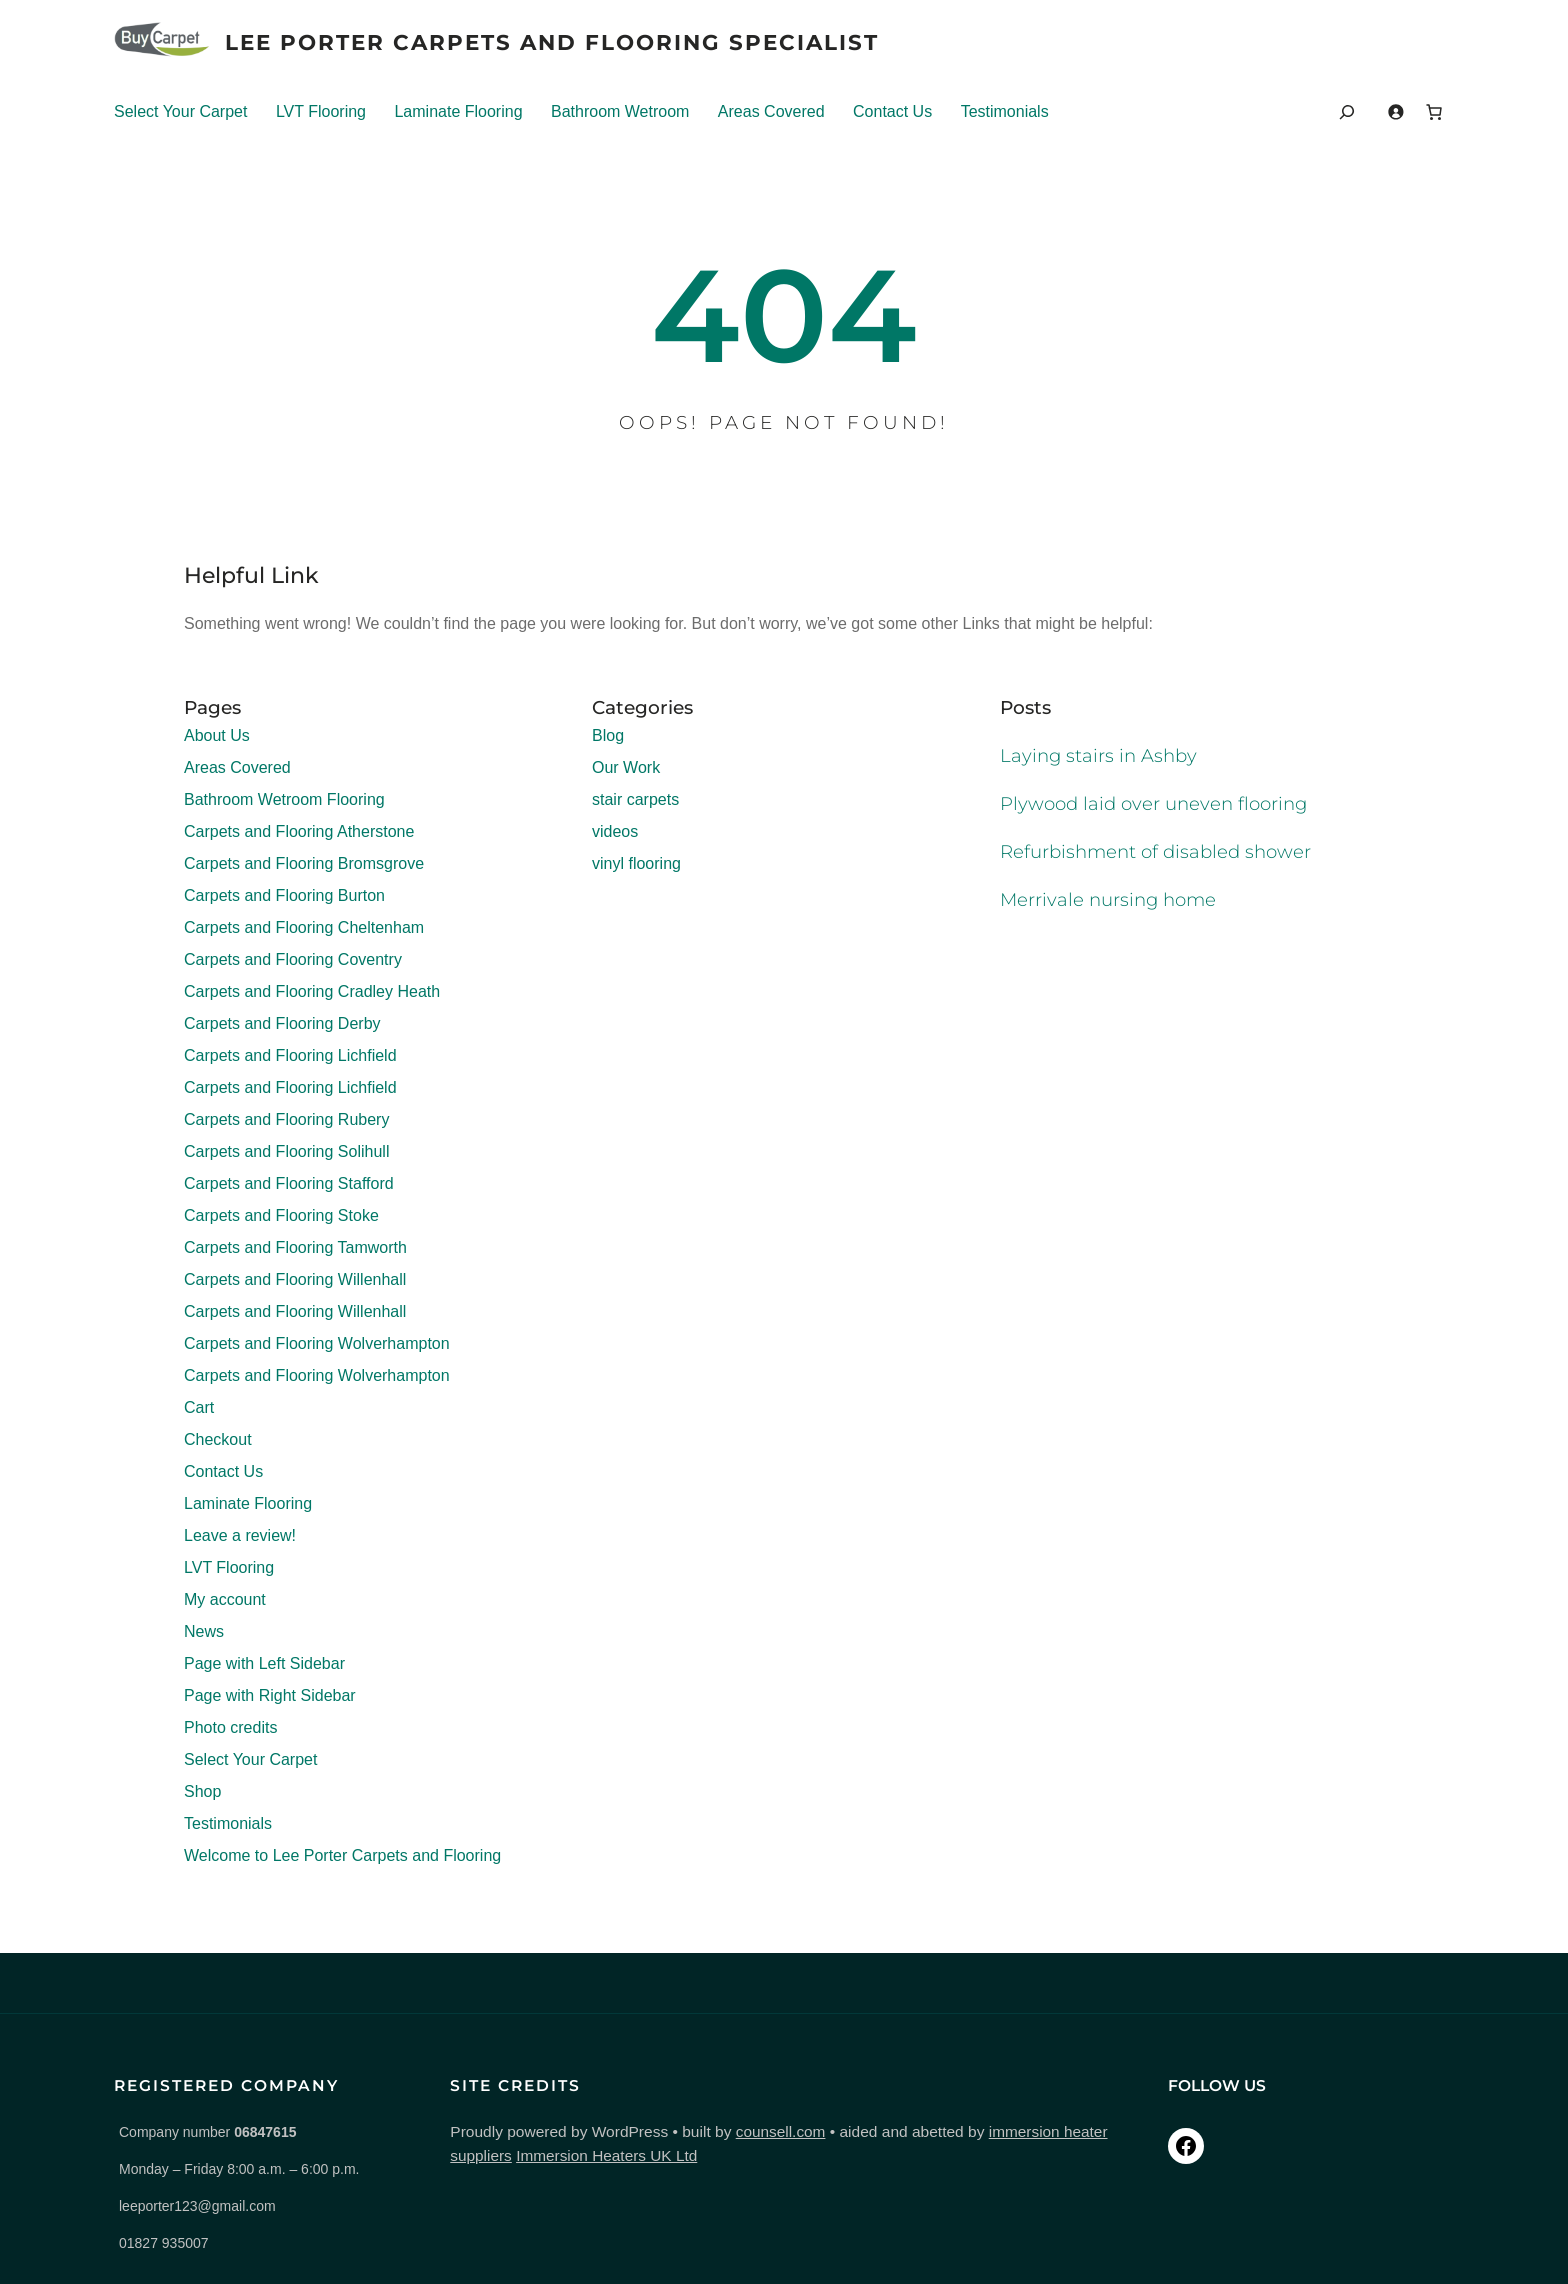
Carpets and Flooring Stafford (289, 1184)
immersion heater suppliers (1044, 2131)
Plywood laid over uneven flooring (1157, 804)
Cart (199, 1408)
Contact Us (892, 111)
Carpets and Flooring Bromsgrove (304, 864)
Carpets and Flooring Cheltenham (304, 928)
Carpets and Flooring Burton (284, 896)
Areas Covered (771, 111)
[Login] (1395, 111)
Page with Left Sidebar (264, 1664)
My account (225, 1600)
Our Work (626, 768)
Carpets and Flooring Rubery (286, 1120)
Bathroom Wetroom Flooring (284, 800)
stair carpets (635, 800)
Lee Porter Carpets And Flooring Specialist (560, 42)
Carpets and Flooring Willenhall (295, 1280)
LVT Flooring (321, 111)
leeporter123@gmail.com (197, 2206)
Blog (608, 736)
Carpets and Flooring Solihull (286, 1152)
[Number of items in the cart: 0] (1434, 112)
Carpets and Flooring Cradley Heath (312, 992)
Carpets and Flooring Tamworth (295, 1248)
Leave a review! (240, 1536)
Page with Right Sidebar (270, 1696)
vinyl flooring (636, 864)
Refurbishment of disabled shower (1159, 852)
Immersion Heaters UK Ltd (503, 2155)
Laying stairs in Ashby (1099, 756)
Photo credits (230, 1728)
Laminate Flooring (458, 111)
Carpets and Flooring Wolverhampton (317, 1344)
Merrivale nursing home (1110, 900)
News (204, 1632)
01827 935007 (164, 2243)
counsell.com (742, 2131)
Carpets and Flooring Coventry (293, 960)
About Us (217, 736)
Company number (207, 2132)
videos (615, 832)
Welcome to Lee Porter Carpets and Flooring (342, 1856)
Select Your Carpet (180, 111)
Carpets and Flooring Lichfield (290, 1056)
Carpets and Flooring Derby (282, 1024)
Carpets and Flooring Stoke (281, 1216)
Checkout (218, 1440)
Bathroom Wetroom (620, 111)
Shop (202, 1792)
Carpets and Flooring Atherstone (299, 832)
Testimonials (1005, 111)
